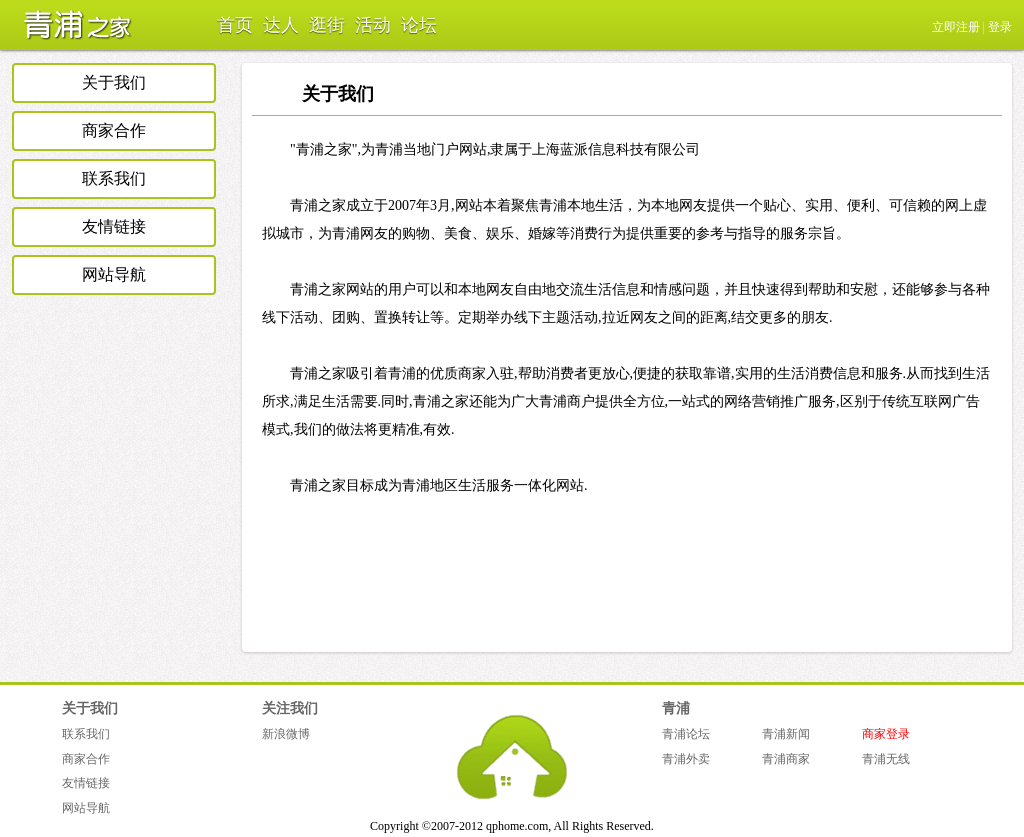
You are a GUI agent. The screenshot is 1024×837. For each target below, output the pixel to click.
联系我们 (114, 178)
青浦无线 (886, 759)
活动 (373, 25)
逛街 (327, 25)
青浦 (676, 708)
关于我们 (114, 82)
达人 (281, 25)
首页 (235, 25)
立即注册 (956, 27)
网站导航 (114, 274)
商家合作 (114, 130)
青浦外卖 (686, 759)
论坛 (419, 25)
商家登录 (886, 734)
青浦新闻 (786, 734)
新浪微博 (286, 734)
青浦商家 (786, 759)
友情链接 (114, 226)
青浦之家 (72, 25)
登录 (1000, 27)
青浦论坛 (686, 734)
